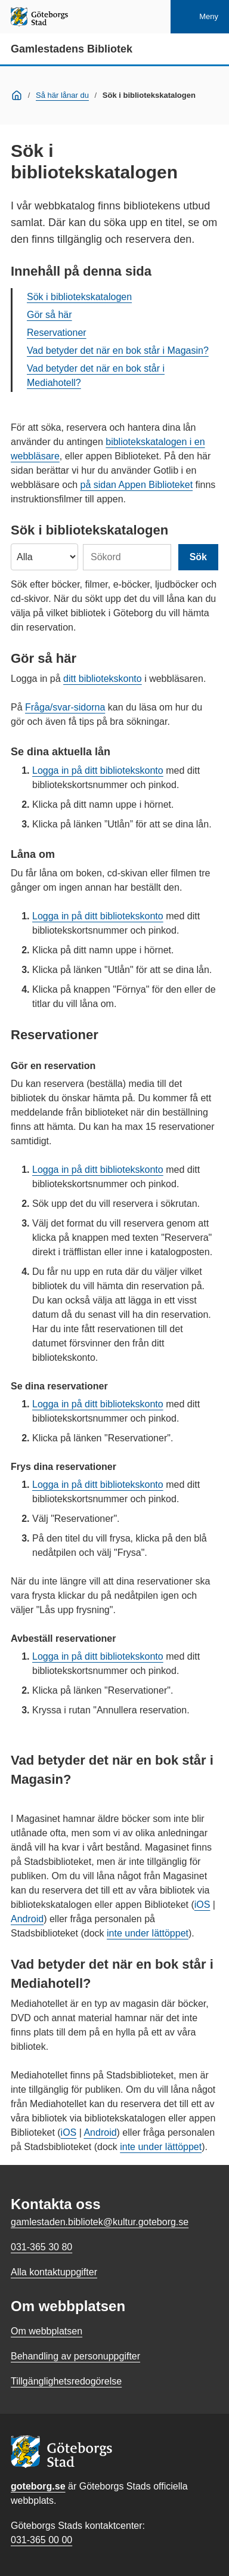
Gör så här (49, 315)
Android (27, 1919)
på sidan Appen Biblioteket (137, 485)
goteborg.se (38, 2486)
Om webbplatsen (46, 2331)
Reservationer (56, 333)
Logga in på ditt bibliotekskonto (97, 770)
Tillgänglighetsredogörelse (66, 2381)
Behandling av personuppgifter (75, 2356)
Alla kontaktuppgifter (54, 2272)
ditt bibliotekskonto (102, 679)
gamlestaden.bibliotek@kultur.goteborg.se (99, 2222)
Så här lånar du (62, 95)
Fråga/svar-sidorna (65, 707)
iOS (202, 1904)
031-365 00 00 (41, 2540)
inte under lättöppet (147, 1933)
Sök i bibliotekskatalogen (79, 297)
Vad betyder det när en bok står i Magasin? (118, 350)
